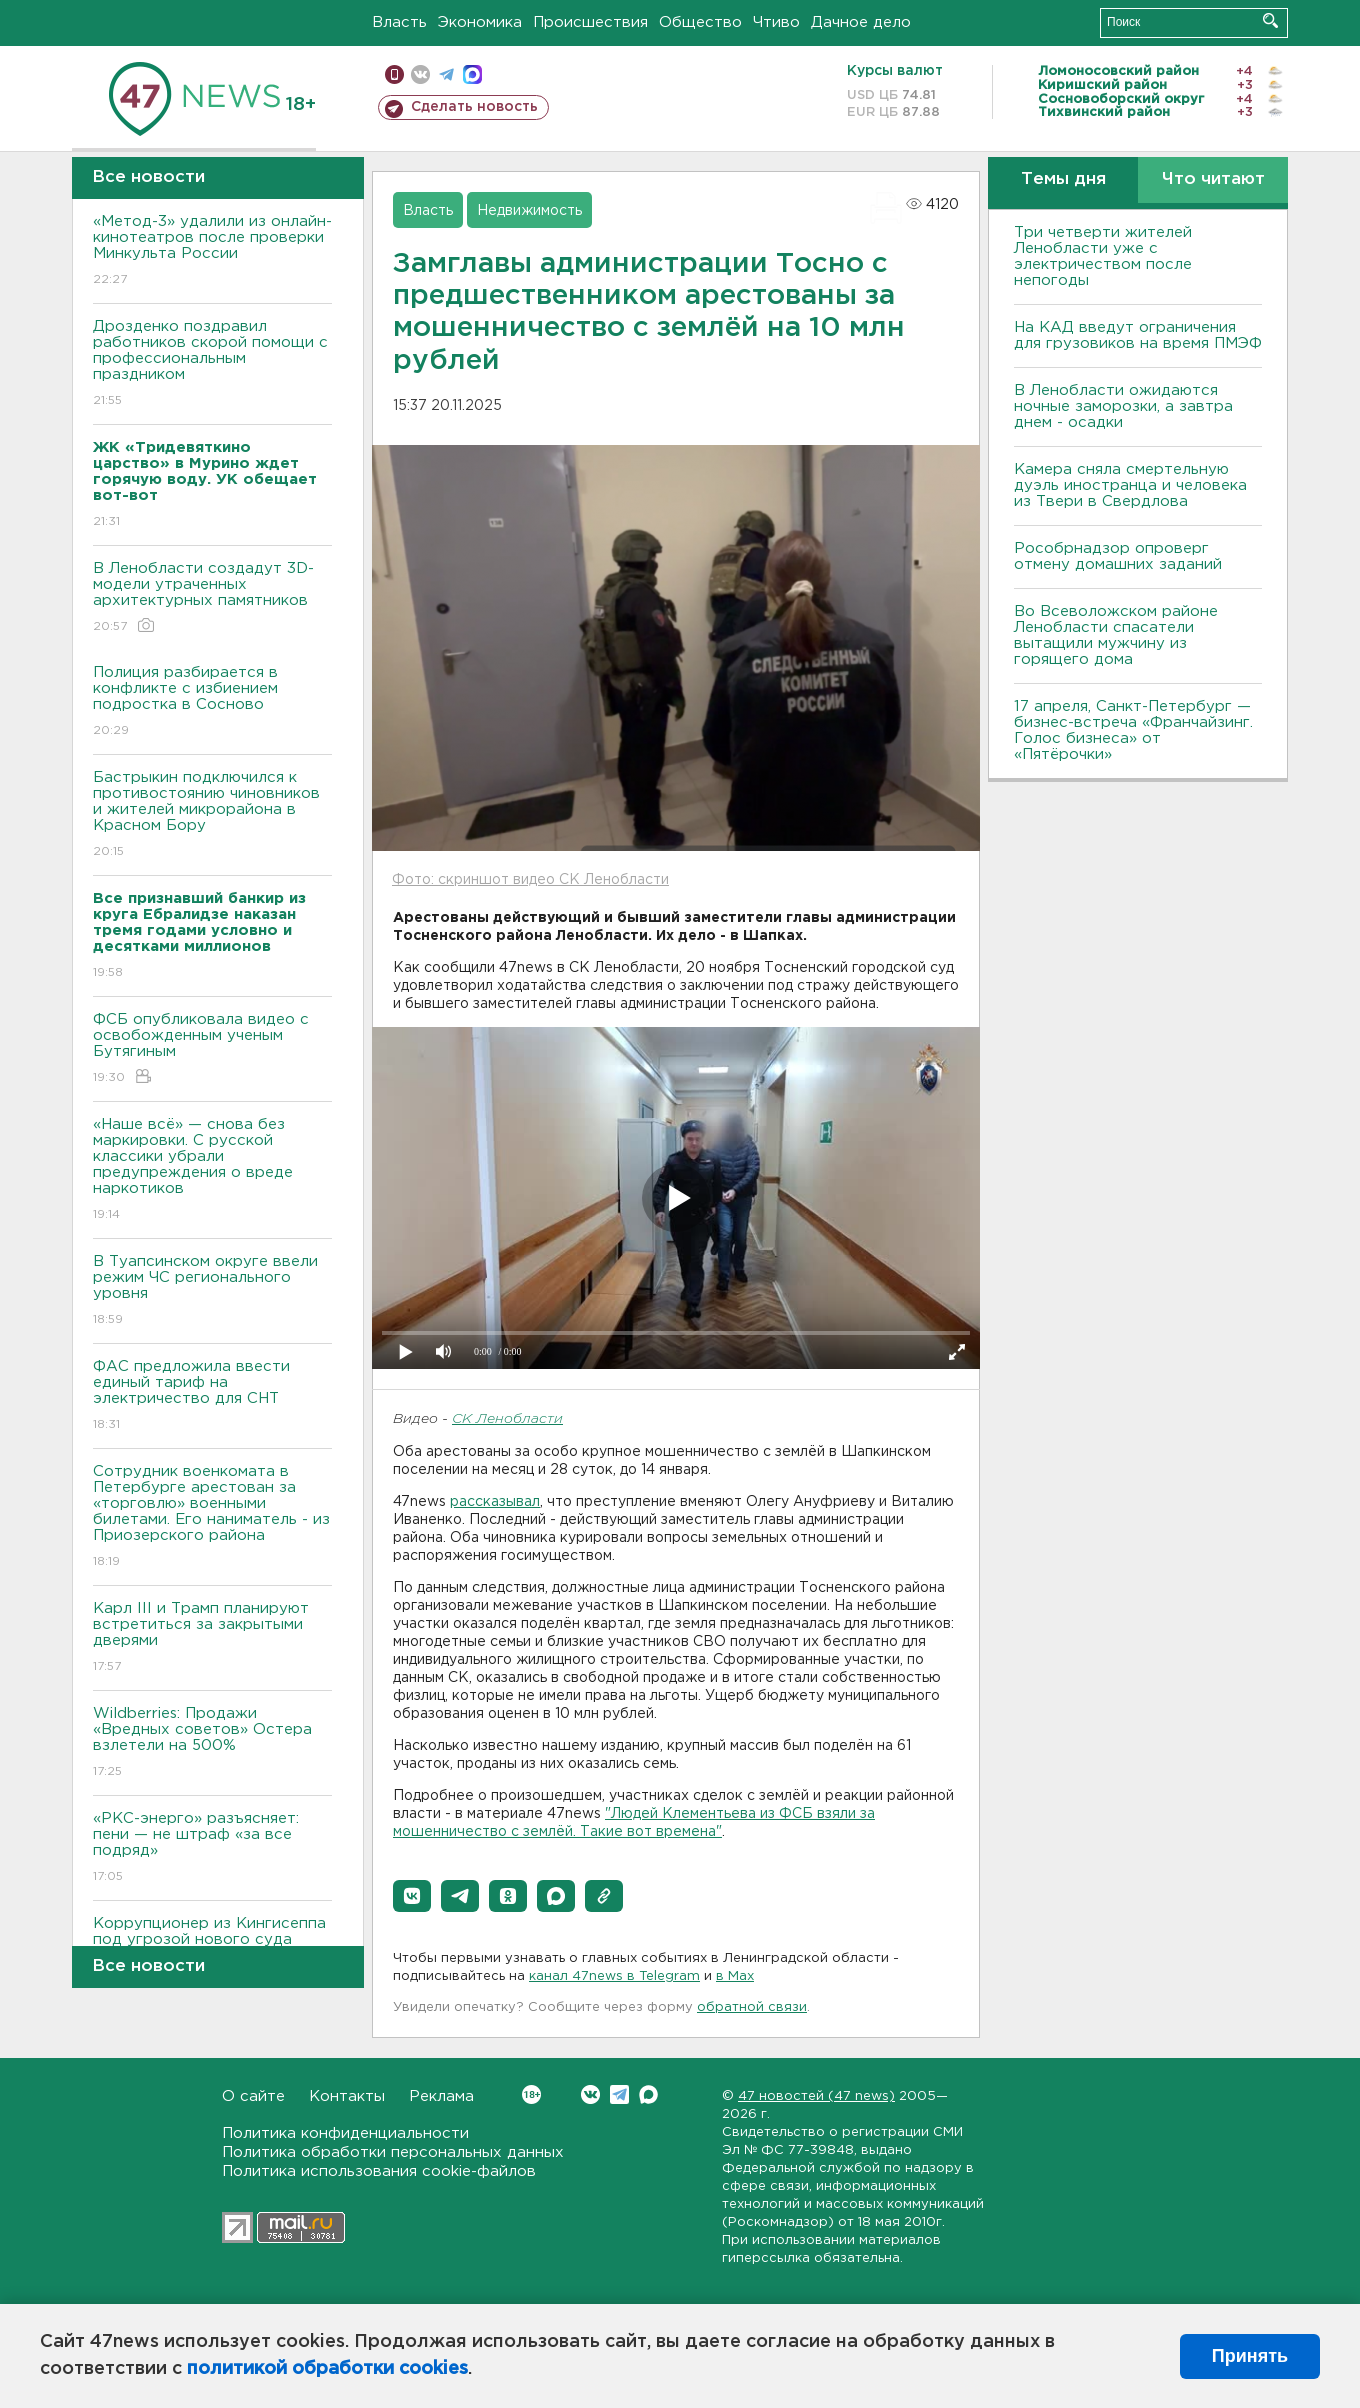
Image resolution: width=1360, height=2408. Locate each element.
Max (648, 2094)
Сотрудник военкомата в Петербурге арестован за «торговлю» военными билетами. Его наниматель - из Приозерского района (212, 1517)
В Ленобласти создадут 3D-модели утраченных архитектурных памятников (212, 598)
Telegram (619, 2094)
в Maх (735, 1976)
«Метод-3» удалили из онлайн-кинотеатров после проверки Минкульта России (212, 251)
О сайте (253, 2096)
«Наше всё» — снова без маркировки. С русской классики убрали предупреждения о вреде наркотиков (212, 1170)
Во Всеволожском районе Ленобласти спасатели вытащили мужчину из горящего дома (1116, 635)
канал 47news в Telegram (614, 1976)
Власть (399, 22)
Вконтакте (531, 2094)
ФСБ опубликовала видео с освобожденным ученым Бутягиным (212, 1049)
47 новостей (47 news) (816, 2096)
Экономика (480, 22)
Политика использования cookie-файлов (379, 2171)
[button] (412, 1896)
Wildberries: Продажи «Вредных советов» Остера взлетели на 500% (212, 1743)
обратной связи (752, 2007)
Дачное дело (861, 22)
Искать (1270, 20)
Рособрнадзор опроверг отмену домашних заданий (1118, 556)
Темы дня (1063, 179)
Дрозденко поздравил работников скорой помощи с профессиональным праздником (212, 364)
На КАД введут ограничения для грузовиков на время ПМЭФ (1138, 335)
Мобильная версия (394, 74)
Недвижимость (529, 211)
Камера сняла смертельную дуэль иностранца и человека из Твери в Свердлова (1130, 485)
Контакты (347, 2096)
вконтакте (420, 74)
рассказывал (495, 1502)
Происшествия (590, 22)
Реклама (441, 2096)
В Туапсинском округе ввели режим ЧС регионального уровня (212, 1291)
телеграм (446, 74)
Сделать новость (474, 107)
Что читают (1213, 179)
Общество (700, 22)
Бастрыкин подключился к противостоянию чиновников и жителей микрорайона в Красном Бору (212, 815)
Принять (1250, 2356)
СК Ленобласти (507, 1419)
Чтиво (776, 22)
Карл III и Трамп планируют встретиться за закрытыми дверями (212, 1638)
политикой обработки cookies (327, 2369)
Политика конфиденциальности (345, 2133)
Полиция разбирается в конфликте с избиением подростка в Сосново (212, 702)
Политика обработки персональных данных (393, 2152)
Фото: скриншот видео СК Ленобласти (530, 880)
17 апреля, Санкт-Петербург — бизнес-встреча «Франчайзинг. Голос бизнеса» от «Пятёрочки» (1133, 730)
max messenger (472, 74)
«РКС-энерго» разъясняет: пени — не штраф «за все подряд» (212, 1848)
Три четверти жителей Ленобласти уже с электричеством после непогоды (1103, 256)
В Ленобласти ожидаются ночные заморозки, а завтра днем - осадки (1123, 406)
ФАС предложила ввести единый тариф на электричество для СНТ (212, 1396)
